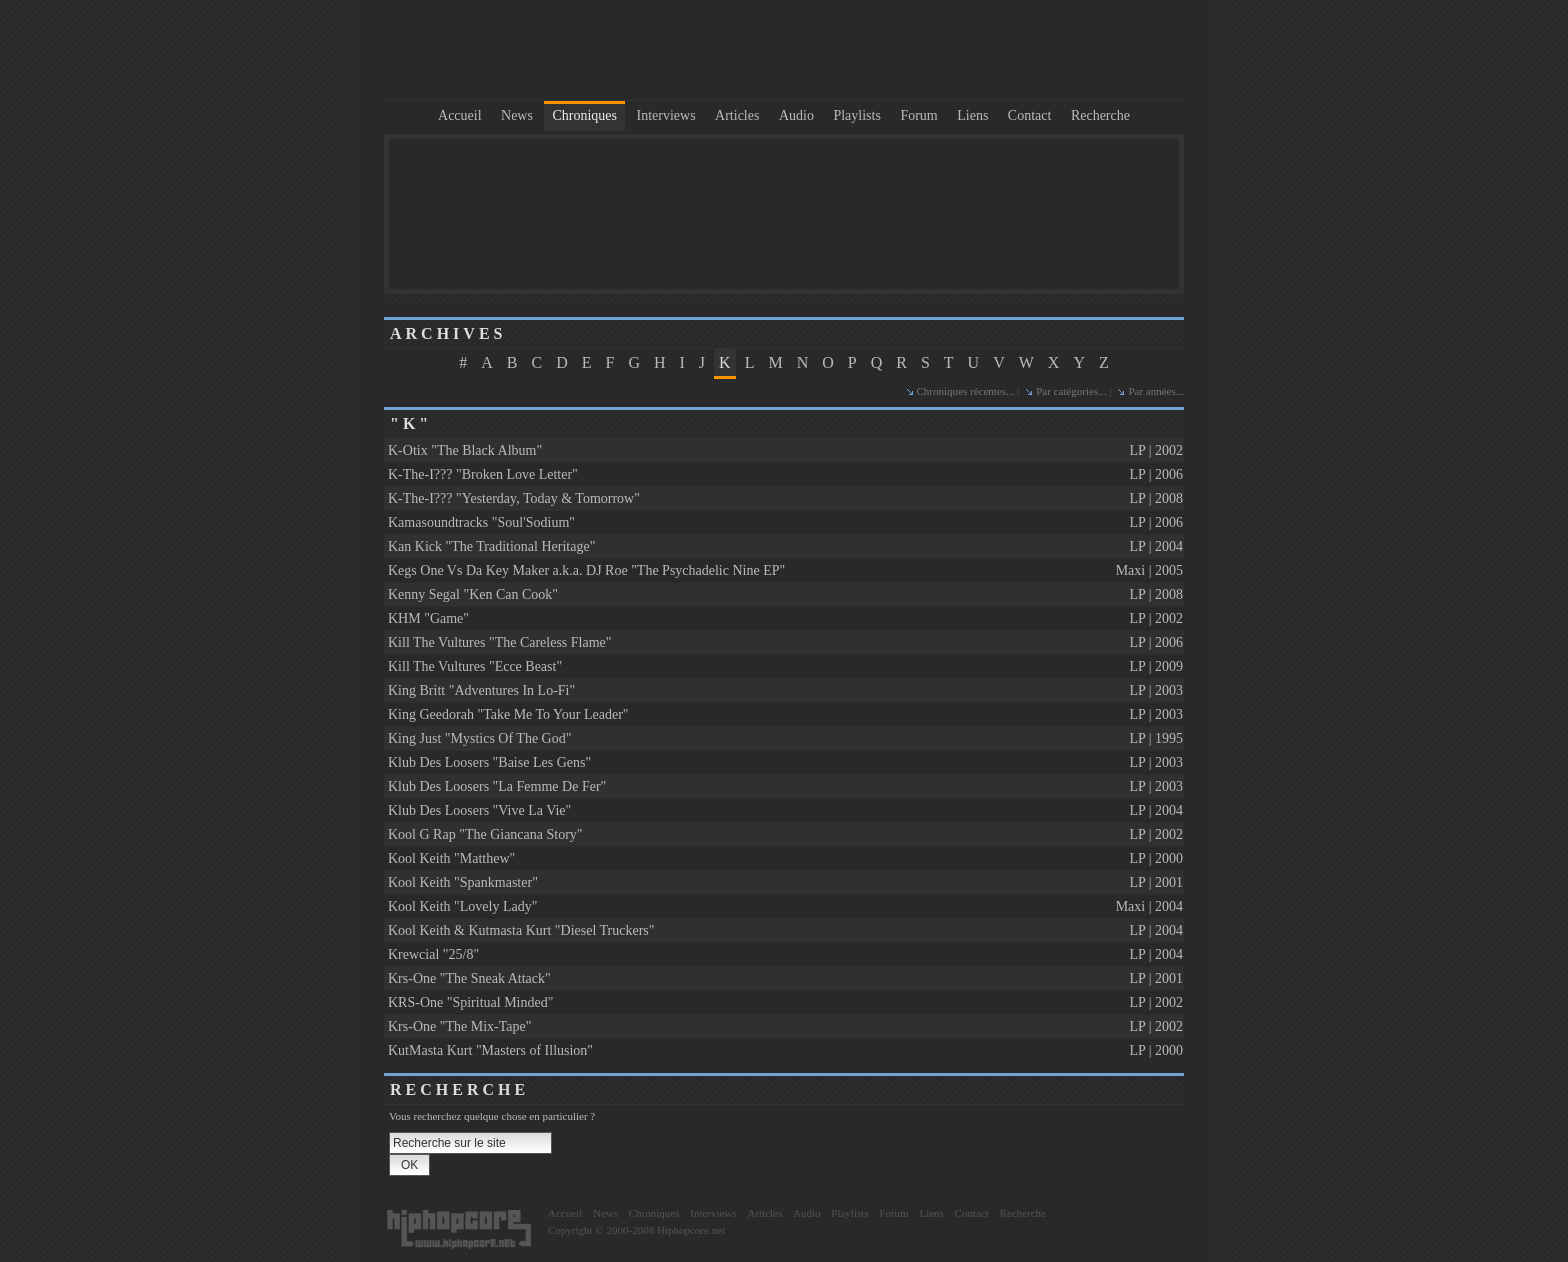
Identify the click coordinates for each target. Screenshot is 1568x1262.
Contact (1030, 115)
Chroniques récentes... (966, 391)
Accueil (460, 115)
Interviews (666, 115)
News (517, 115)
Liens (972, 115)
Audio (796, 115)
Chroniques (584, 115)
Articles (737, 115)
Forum (918, 115)
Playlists (856, 115)
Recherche (1100, 115)
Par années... (1156, 391)
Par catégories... (1071, 391)
